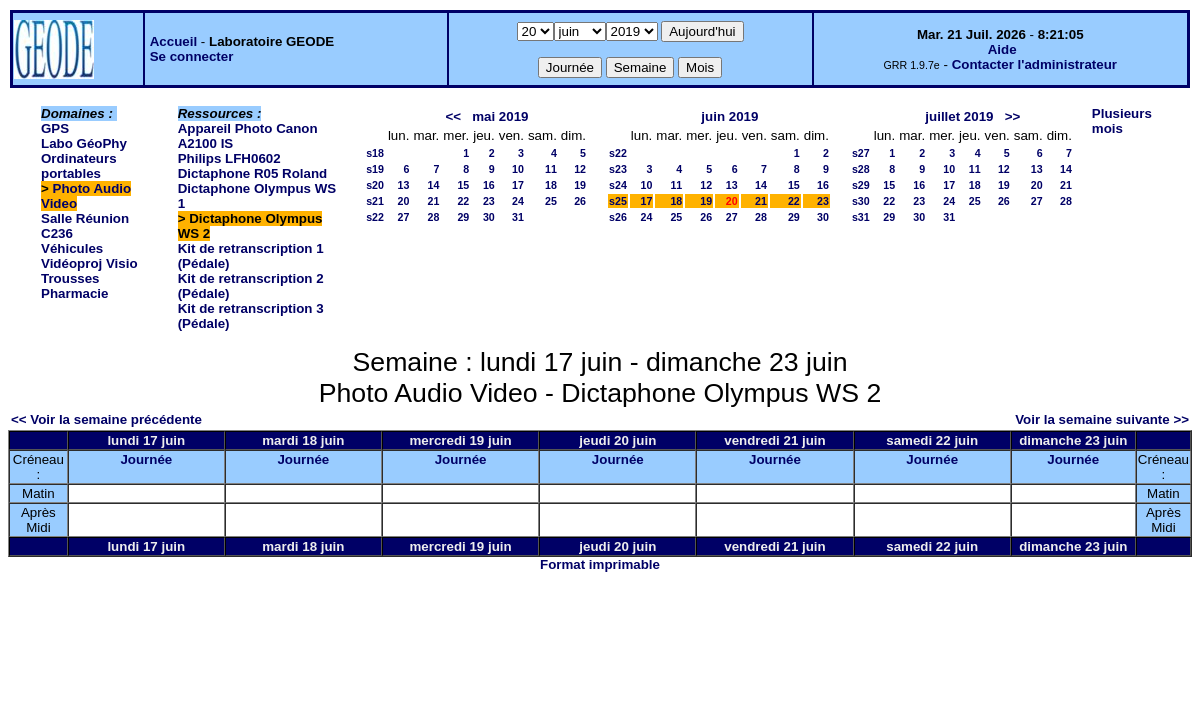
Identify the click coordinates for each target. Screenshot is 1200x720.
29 (463, 217)
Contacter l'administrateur (1034, 64)
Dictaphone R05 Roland (253, 173)
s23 (618, 169)
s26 (618, 217)
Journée (146, 459)
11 (551, 169)
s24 (618, 185)
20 (404, 201)
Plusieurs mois (1122, 121)
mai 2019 (500, 116)
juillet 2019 (959, 116)
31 (518, 217)
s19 (375, 169)
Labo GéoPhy (84, 143)
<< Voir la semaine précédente (106, 419)
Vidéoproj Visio (89, 263)
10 (518, 169)
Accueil (173, 41)
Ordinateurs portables (79, 166)
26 (580, 201)
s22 (375, 217)
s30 (861, 201)
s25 (618, 201)
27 (404, 217)
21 (433, 201)
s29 (861, 185)
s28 (861, 169)
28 (433, 217)
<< (453, 116)
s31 (861, 217)
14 (433, 185)
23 (489, 201)
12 (580, 169)
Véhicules (72, 248)
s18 (375, 153)
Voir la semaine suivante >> (1102, 419)
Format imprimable (600, 564)
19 (580, 185)
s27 (861, 153)
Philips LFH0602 (229, 158)
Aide (1002, 49)
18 (551, 185)
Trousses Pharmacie (74, 286)
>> (1013, 116)
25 (551, 201)
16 (489, 185)
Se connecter (192, 56)
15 (463, 185)
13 (404, 185)
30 (489, 217)
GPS (55, 128)
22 (463, 201)
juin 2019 (729, 116)
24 (518, 201)
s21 (375, 201)
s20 (375, 185)
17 (518, 185)
